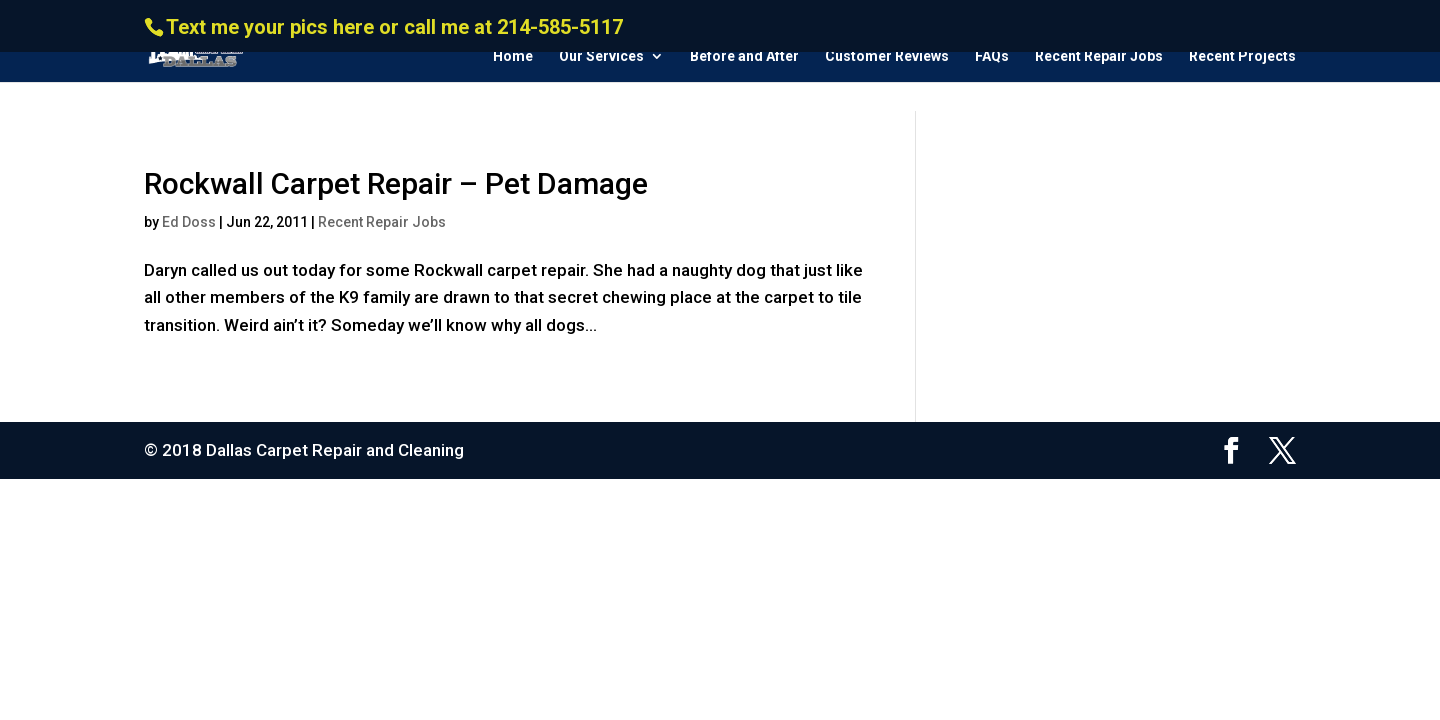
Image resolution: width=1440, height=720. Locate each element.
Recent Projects (1242, 56)
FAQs (992, 56)
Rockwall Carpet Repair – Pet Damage (396, 183)
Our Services (601, 56)
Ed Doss (189, 222)
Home (513, 56)
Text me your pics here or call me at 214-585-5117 (394, 27)
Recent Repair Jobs (1099, 56)
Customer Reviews (887, 56)
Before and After (744, 56)
